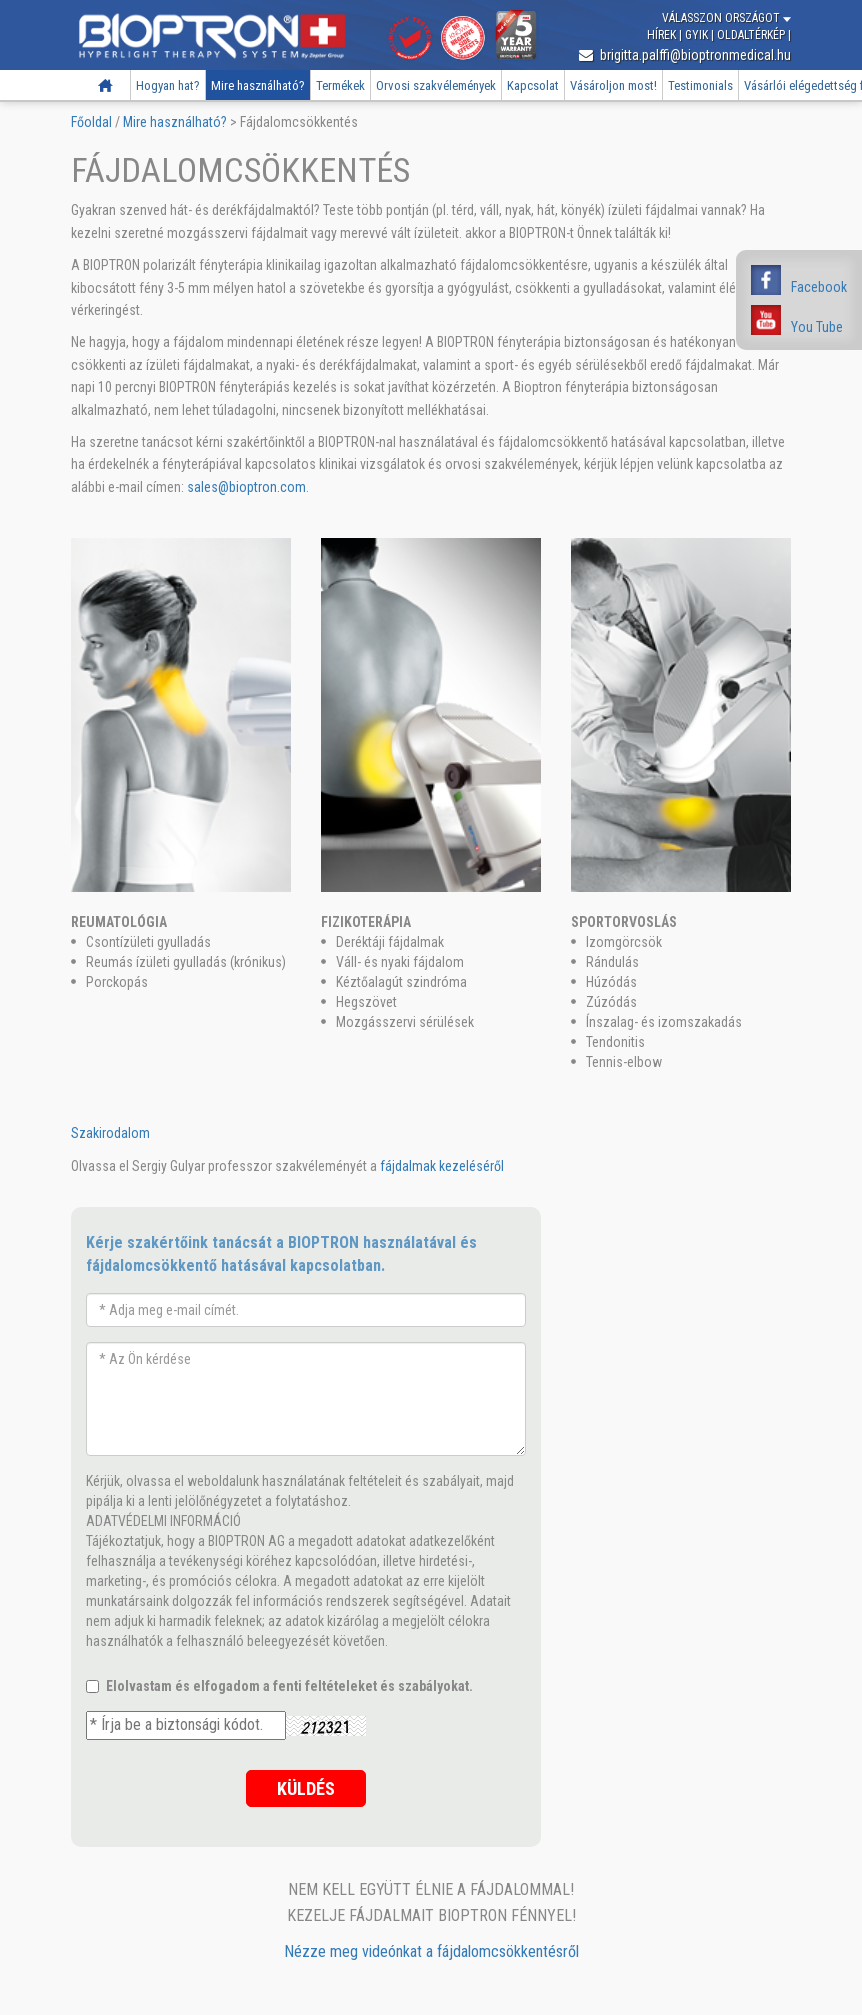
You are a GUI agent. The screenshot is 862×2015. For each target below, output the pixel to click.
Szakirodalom (110, 1133)
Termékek (340, 85)
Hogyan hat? (168, 85)
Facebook (819, 287)
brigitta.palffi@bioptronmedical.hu (685, 55)
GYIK (698, 35)
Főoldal (105, 85)
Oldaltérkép (752, 35)
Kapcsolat (533, 85)
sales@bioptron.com (246, 487)
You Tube (817, 327)
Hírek (663, 35)
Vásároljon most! (613, 85)
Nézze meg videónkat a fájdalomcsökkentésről (431, 1951)
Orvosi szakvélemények (436, 85)
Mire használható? (258, 85)
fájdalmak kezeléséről (442, 1166)
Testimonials (700, 85)
